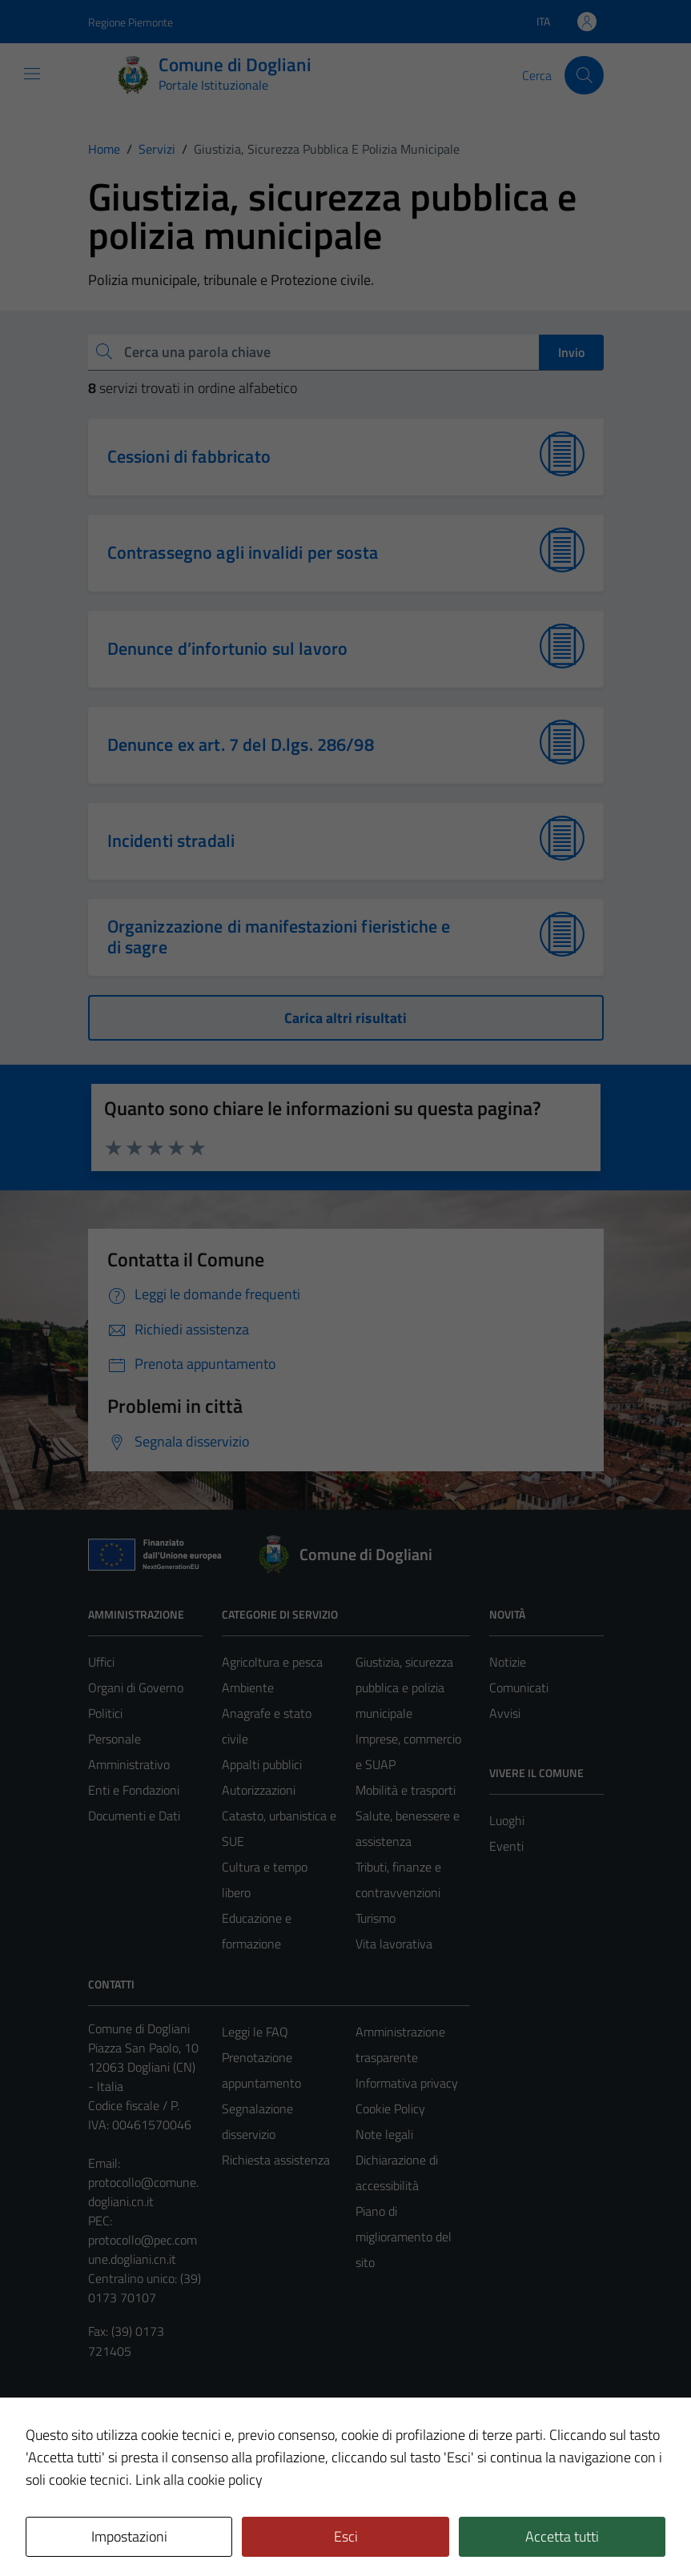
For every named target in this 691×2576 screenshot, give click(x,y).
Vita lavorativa (394, 1943)
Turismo (376, 1918)
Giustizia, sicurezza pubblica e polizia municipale (404, 1687)
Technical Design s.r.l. (197, 2529)
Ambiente (248, 1687)
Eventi (506, 1846)
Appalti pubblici (262, 1764)
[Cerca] (583, 75)
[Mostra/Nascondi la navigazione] (32, 73)
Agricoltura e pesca (272, 1661)
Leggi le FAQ (255, 2031)
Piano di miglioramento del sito (404, 2236)
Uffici (101, 1661)
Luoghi (506, 1820)
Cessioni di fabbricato (189, 456)
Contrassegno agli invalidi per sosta (242, 552)
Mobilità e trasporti (406, 1790)
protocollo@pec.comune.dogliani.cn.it (142, 2249)
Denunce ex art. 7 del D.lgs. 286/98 (240, 744)
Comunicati (518, 1687)
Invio (571, 352)
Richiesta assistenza (276, 2159)
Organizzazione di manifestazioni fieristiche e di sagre (279, 936)
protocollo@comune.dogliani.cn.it (143, 2192)
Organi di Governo (135, 1687)
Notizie (507, 1661)
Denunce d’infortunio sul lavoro (227, 648)
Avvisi (504, 1713)
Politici (105, 1713)
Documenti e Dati (134, 1815)
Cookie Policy (390, 2108)
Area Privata (121, 2429)
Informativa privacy (407, 2082)
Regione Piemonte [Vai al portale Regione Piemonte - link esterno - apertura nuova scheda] (130, 22)
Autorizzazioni (258, 1790)
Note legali (384, 2134)
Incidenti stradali (171, 840)
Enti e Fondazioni (133, 1790)
